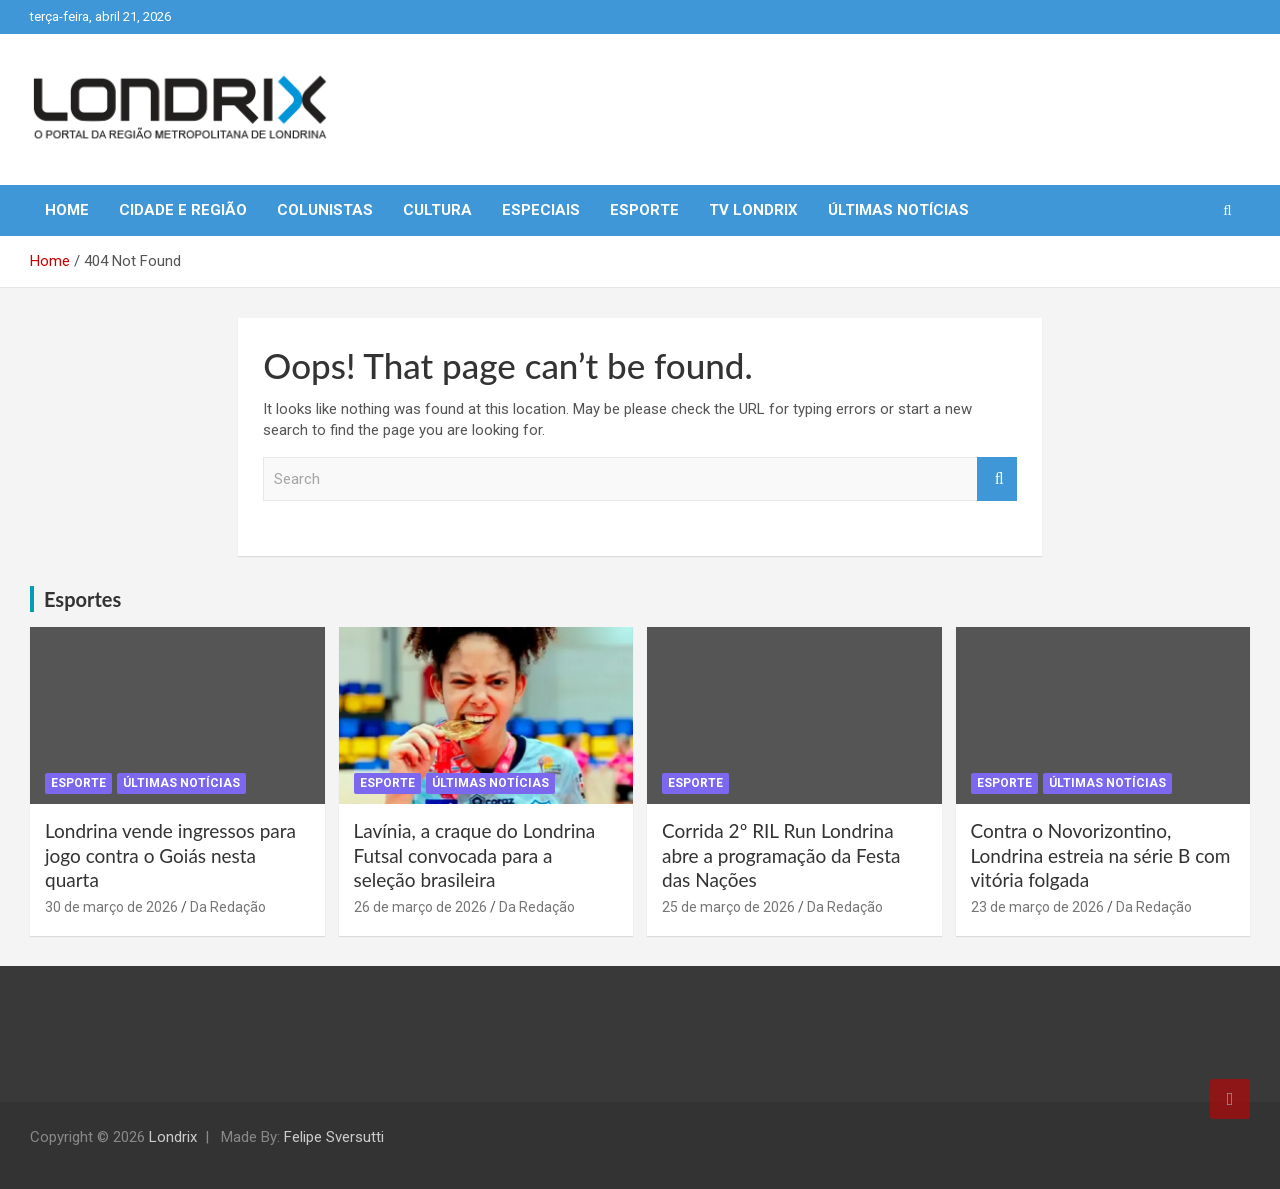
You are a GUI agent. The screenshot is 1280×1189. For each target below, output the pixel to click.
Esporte (644, 210)
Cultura (437, 210)
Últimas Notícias (898, 210)
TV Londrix (753, 210)
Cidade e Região (183, 210)
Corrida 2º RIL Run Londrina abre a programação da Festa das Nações (781, 855)
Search (997, 479)
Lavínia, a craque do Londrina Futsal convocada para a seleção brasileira (475, 855)
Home (67, 210)
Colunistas (325, 210)
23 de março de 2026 (1037, 907)
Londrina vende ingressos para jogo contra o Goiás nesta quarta (170, 855)
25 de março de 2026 (728, 907)
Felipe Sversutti (334, 1137)
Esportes (82, 599)
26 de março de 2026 (420, 907)
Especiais (541, 210)
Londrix (173, 1137)
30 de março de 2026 (111, 907)
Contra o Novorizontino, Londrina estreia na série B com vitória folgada (1101, 855)
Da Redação (228, 907)
